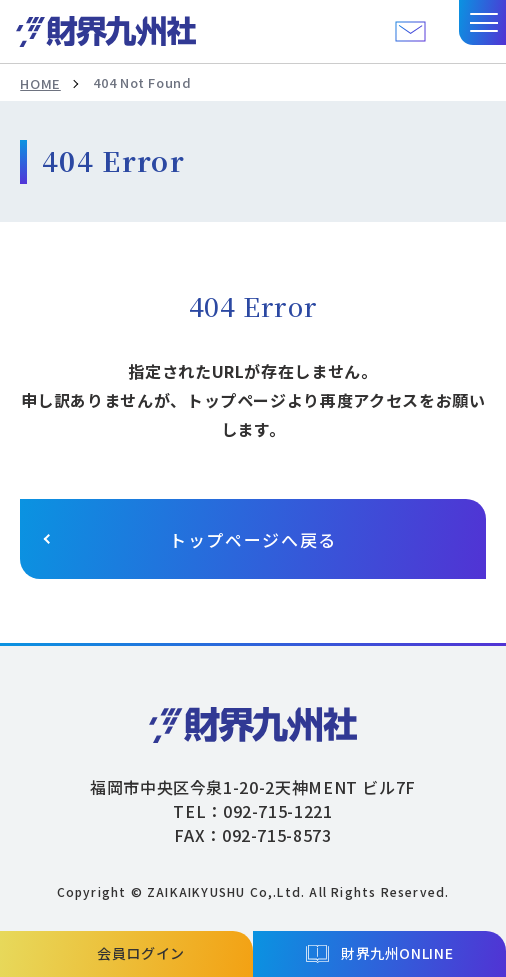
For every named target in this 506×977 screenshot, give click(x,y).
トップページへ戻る (253, 539)
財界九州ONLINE (397, 953)
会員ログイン (141, 953)
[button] (482, 22)
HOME (40, 83)
